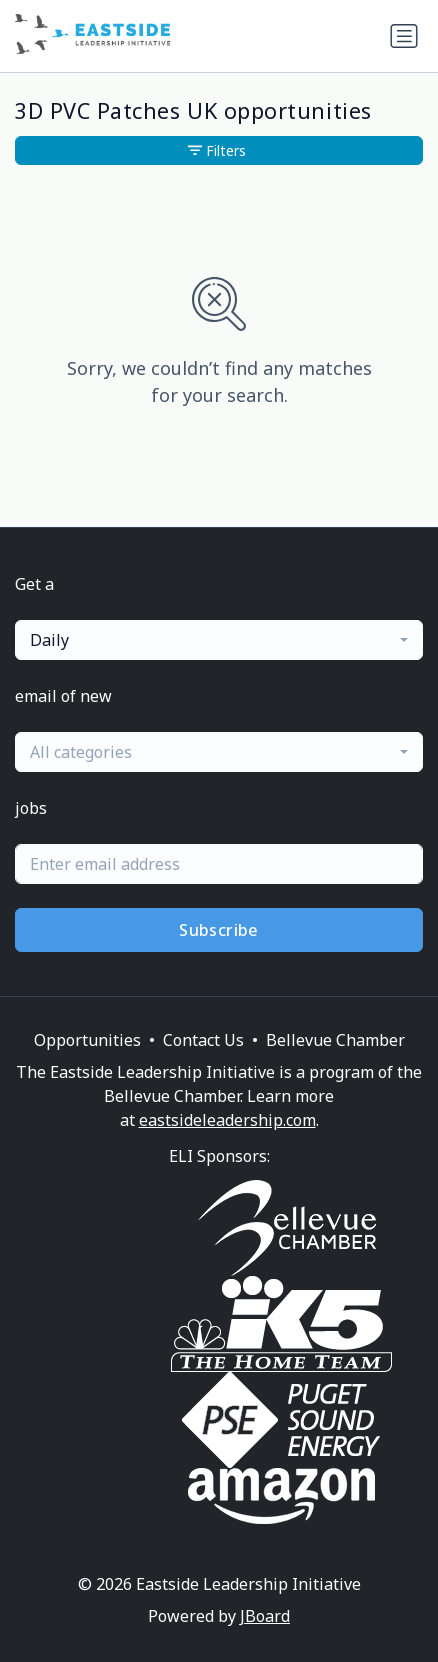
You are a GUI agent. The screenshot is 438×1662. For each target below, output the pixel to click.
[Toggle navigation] (404, 36)
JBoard (265, 1616)
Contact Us (203, 1040)
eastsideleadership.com (227, 1120)
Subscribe (219, 930)
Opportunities (87, 1040)
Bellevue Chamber (335, 1040)
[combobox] (219, 640)
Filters (217, 150)
